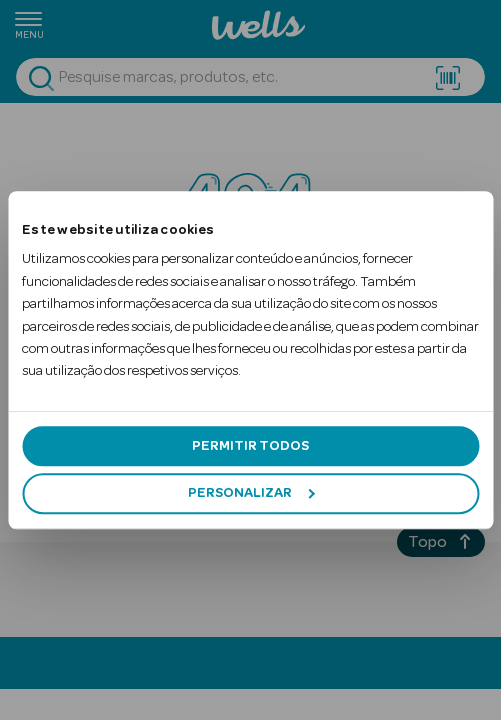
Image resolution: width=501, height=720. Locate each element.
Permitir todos (250, 446)
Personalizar (251, 493)
